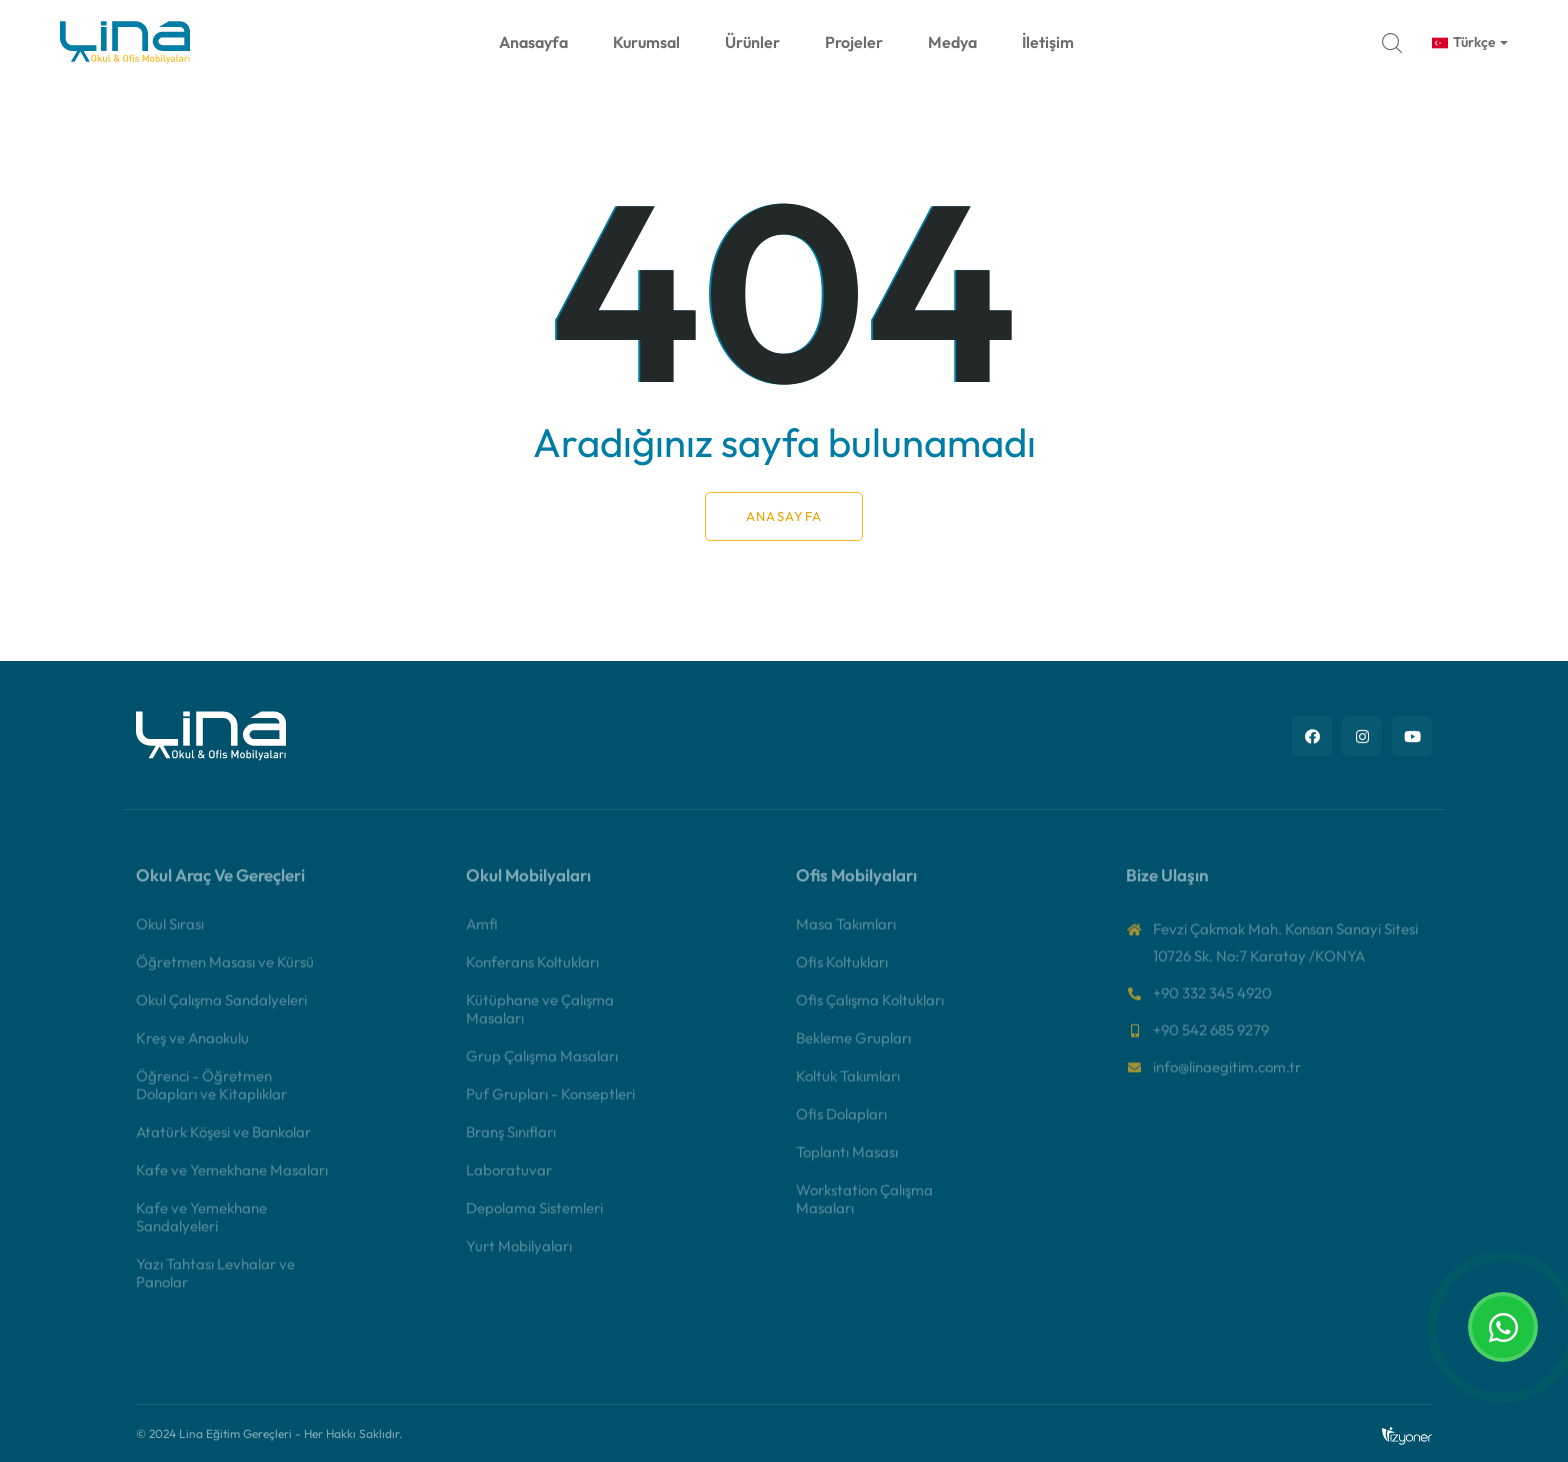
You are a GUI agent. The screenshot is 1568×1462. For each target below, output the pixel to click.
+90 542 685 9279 (1211, 1041)
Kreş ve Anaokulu (192, 1049)
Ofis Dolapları (841, 1125)
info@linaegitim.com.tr (1227, 1078)
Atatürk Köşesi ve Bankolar (223, 1143)
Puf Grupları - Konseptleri (550, 1105)
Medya (952, 42)
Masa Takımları (846, 935)
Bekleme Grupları (853, 1049)
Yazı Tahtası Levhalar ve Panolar (215, 1284)
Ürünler (752, 42)
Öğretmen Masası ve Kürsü (225, 973)
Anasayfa (533, 42)
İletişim (1048, 42)
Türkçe (1464, 42)
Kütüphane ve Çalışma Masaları (540, 1020)
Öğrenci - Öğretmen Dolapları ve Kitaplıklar (211, 1096)
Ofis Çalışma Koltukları (870, 1011)
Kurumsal (646, 42)
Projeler (854, 42)
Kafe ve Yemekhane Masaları (232, 1181)
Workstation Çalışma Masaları (864, 1210)
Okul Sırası (170, 935)
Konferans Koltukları (532, 973)
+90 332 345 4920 (1212, 1004)
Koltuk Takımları (848, 1087)
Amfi (482, 935)
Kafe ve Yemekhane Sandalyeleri (201, 1228)
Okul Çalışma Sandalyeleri (221, 1011)
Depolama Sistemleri (534, 1219)
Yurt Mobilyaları (519, 1257)
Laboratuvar (509, 1181)
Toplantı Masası (847, 1163)
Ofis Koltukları (842, 973)
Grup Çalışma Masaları (542, 1067)
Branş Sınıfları (511, 1143)
